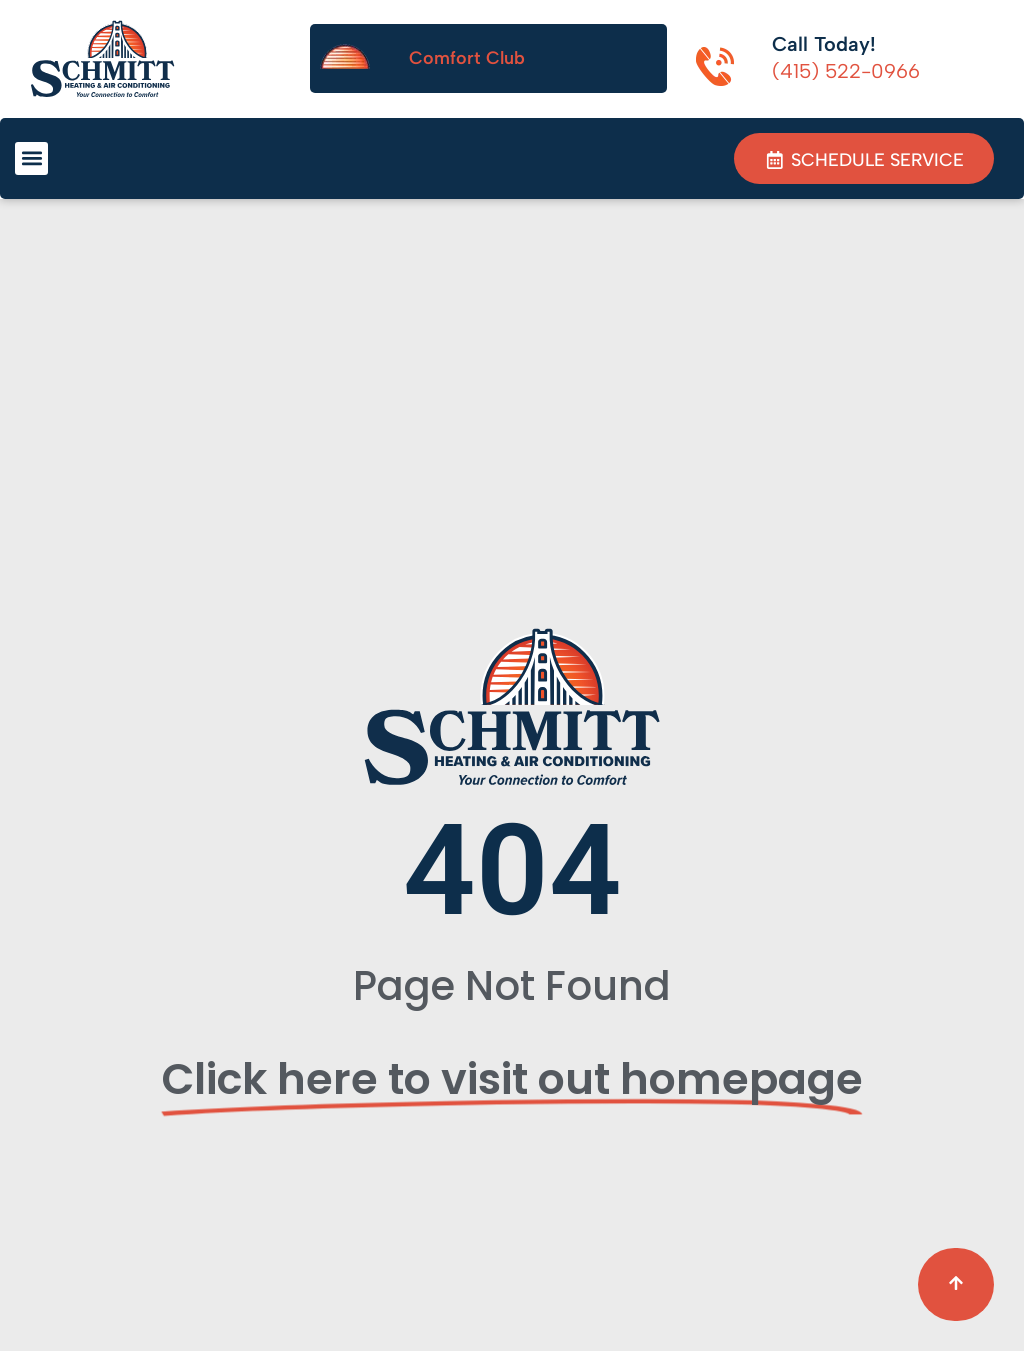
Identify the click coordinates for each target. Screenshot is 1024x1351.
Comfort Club (467, 58)
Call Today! (824, 44)
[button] (31, 158)
